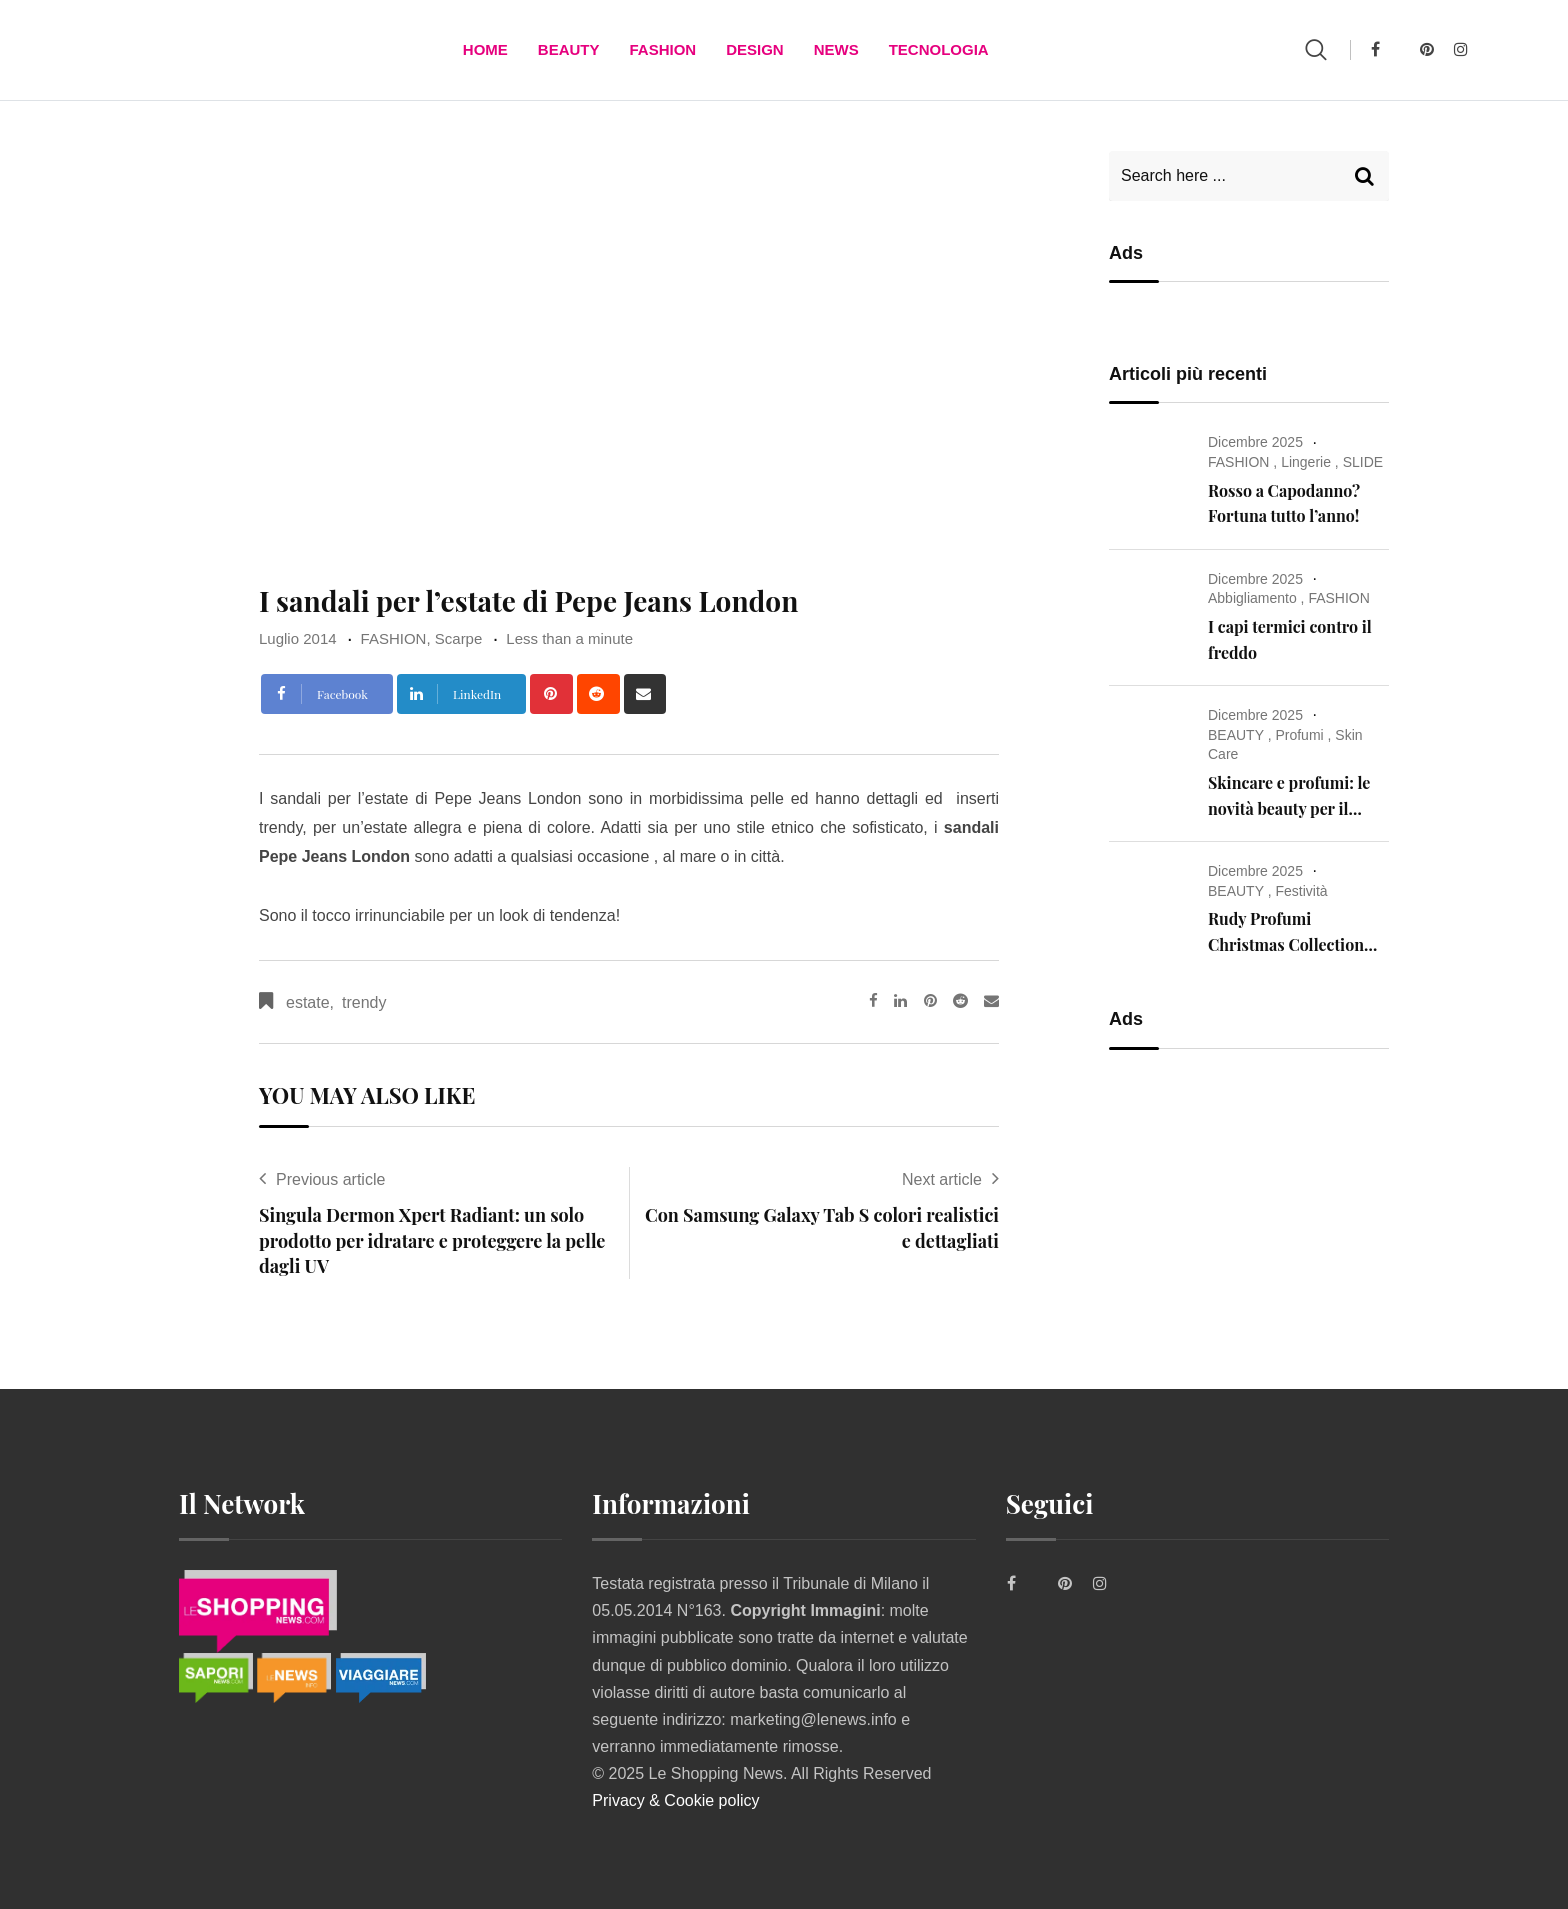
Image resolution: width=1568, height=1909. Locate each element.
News (836, 49)
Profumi (1299, 735)
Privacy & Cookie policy (675, 1800)
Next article (942, 1179)
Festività (1301, 891)
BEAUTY (569, 49)
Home (485, 49)
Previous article (330, 1179)
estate (308, 1002)
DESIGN (755, 49)
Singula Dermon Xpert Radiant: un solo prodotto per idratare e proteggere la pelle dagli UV (432, 1240)
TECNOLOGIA (939, 49)
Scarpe (459, 638)
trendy (364, 1002)
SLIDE (1363, 462)
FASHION (662, 49)
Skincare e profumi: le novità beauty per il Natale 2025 (1289, 808)
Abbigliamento (1252, 598)
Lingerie (1306, 462)
